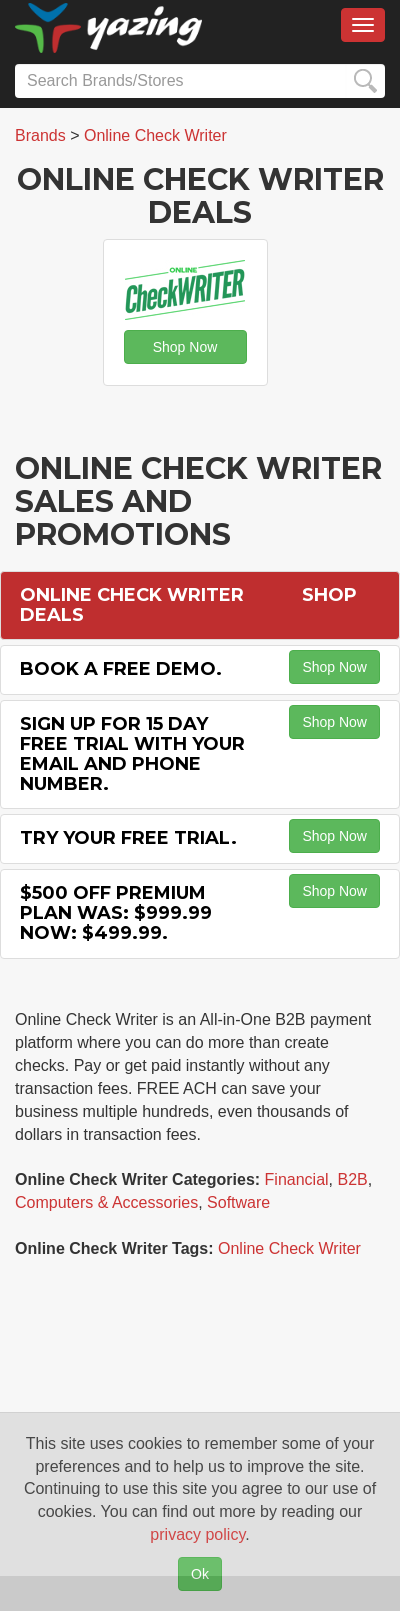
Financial (297, 1179)
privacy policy (197, 1534)
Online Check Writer (289, 1248)
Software (238, 1202)
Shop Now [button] (185, 347)
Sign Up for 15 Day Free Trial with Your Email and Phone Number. (132, 753)
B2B (352, 1179)
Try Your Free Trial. (128, 838)
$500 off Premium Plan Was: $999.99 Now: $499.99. (116, 913)
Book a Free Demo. (121, 669)
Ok (200, 1574)
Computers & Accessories (106, 1202)
